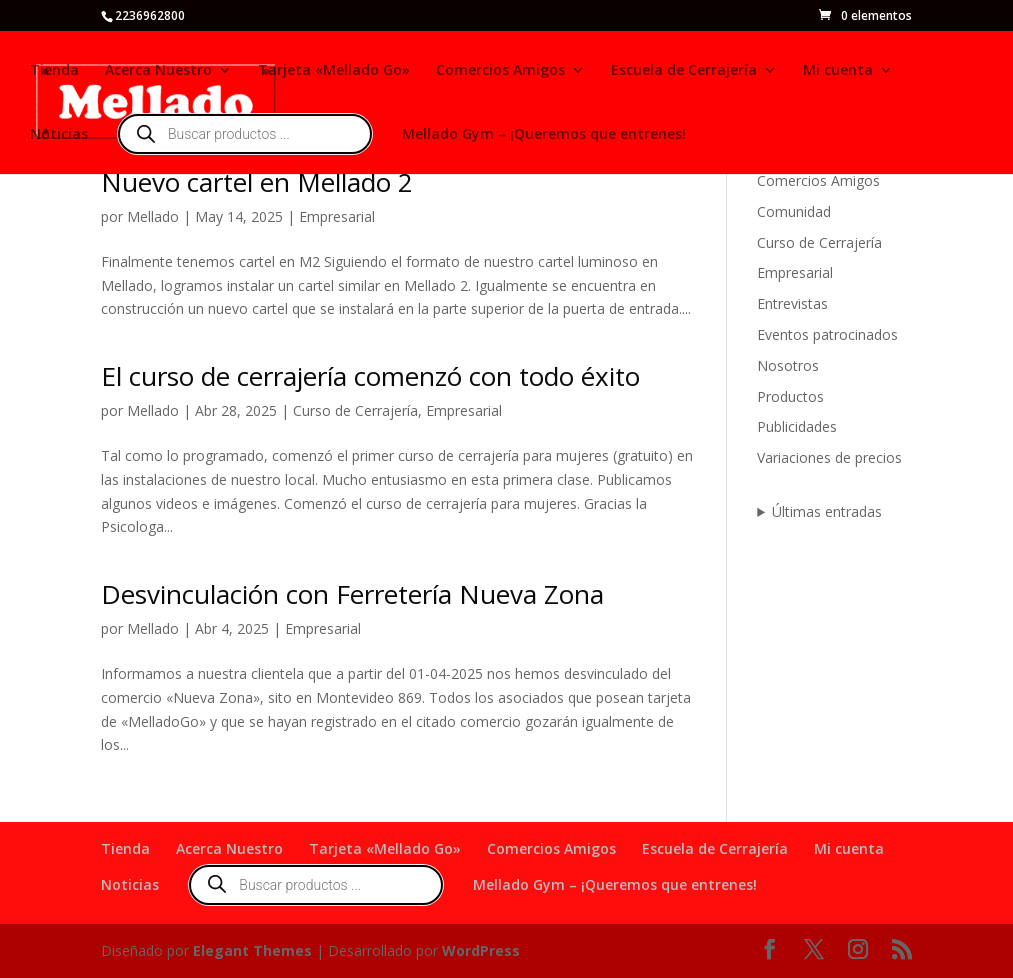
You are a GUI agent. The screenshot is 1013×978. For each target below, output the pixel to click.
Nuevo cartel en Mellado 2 (257, 182)
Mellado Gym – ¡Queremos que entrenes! (544, 135)
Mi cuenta (838, 71)
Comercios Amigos (500, 71)
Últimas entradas (827, 511)
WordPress (481, 950)
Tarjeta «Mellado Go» (334, 71)
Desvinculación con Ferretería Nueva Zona (352, 594)
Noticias (59, 135)
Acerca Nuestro (158, 71)
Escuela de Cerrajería (684, 71)
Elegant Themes (252, 950)
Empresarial (337, 216)
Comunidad (794, 211)
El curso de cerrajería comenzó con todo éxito (370, 376)
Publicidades (797, 426)
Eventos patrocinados (827, 334)
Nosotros (788, 365)
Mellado (153, 216)
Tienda (54, 71)
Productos (790, 396)
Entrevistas (792, 303)
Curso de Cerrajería (355, 410)
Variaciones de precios (829, 457)
